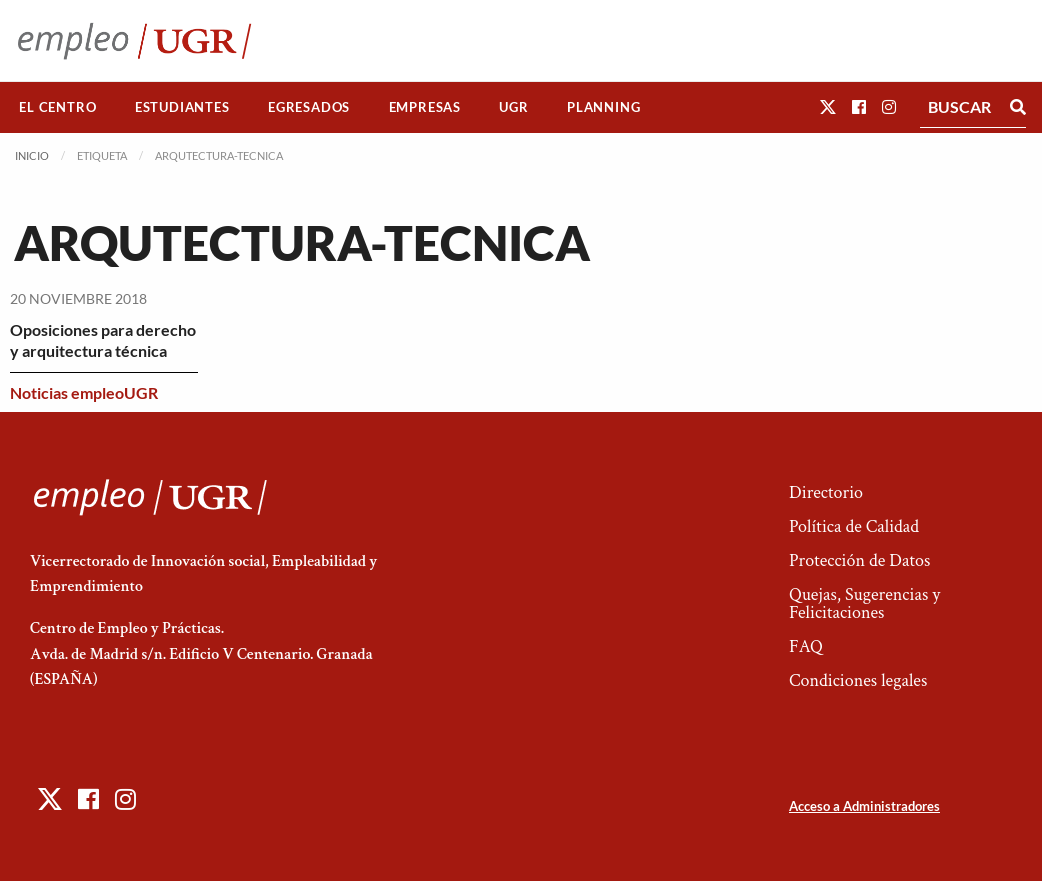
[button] (828, 106)
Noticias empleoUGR (84, 392)
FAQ (806, 646)
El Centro (57, 107)
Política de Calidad (854, 526)
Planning (603, 107)
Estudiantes (182, 107)
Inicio (32, 155)
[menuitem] (58, 107)
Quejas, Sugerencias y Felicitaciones (864, 603)
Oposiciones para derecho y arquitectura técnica (103, 340)
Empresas (425, 107)
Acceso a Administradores (864, 806)
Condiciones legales (858, 680)
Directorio (826, 492)
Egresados (309, 107)
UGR (513, 107)
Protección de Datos (859, 560)
